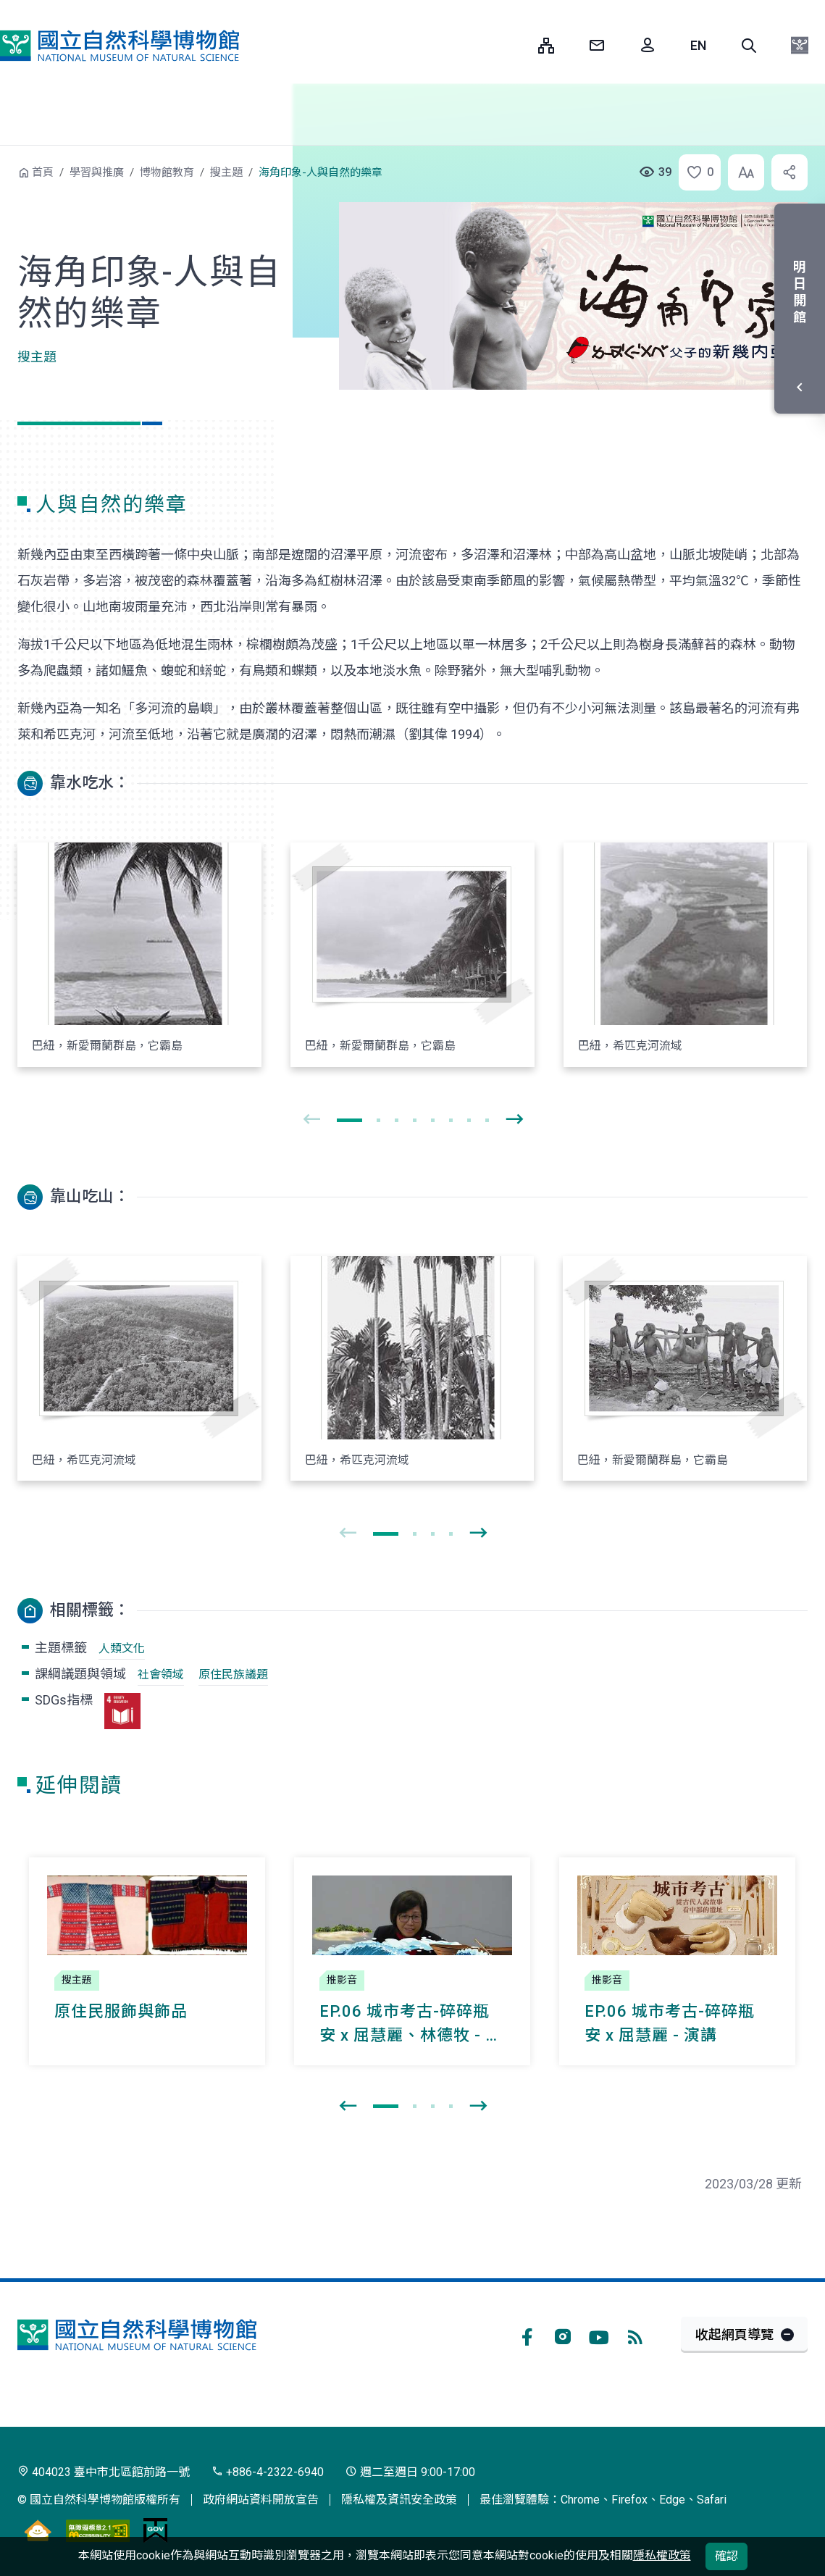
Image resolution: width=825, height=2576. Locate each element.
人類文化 (122, 1648)
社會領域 (161, 1674)
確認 (726, 2556)
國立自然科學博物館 (119, 46)
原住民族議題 (233, 1674)
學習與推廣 (97, 172)
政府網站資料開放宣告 (261, 2499)
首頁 (43, 172)
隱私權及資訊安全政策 (399, 2499)
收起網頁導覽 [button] (734, 2334)
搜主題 (226, 172)
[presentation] (311, 1120)
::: (516, 45)
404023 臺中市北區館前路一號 (103, 2472)
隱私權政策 (662, 2555)
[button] (748, 45)
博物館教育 (167, 172)
